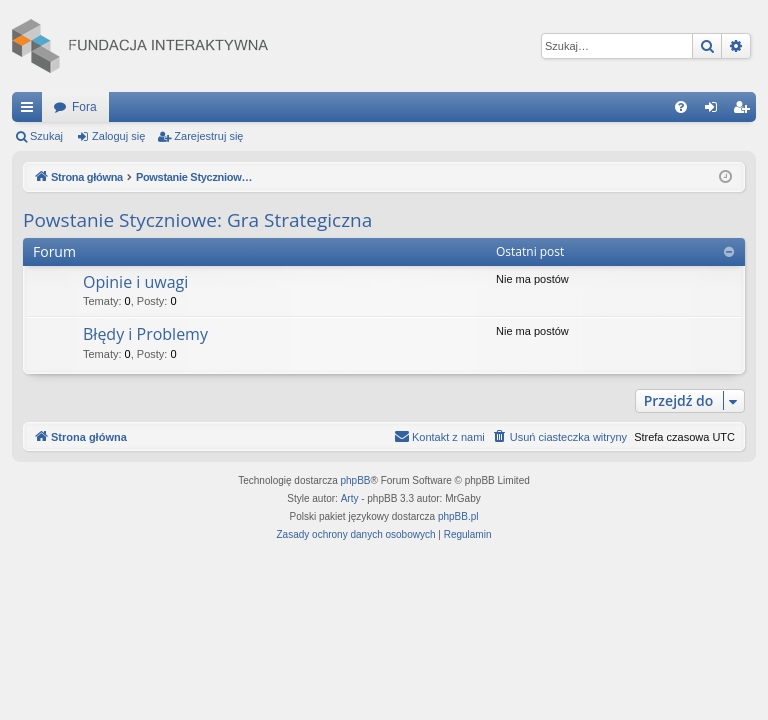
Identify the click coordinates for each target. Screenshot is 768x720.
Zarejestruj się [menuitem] (745, 111)
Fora (84, 107)
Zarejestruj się (208, 136)
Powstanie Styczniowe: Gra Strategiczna (197, 220)
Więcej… (31, 111)
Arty (350, 498)
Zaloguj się (118, 136)
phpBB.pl (458, 516)
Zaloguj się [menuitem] (715, 111)
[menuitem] (681, 107)
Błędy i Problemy (145, 334)
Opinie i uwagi (135, 282)
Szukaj (46, 136)
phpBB (356, 480)
